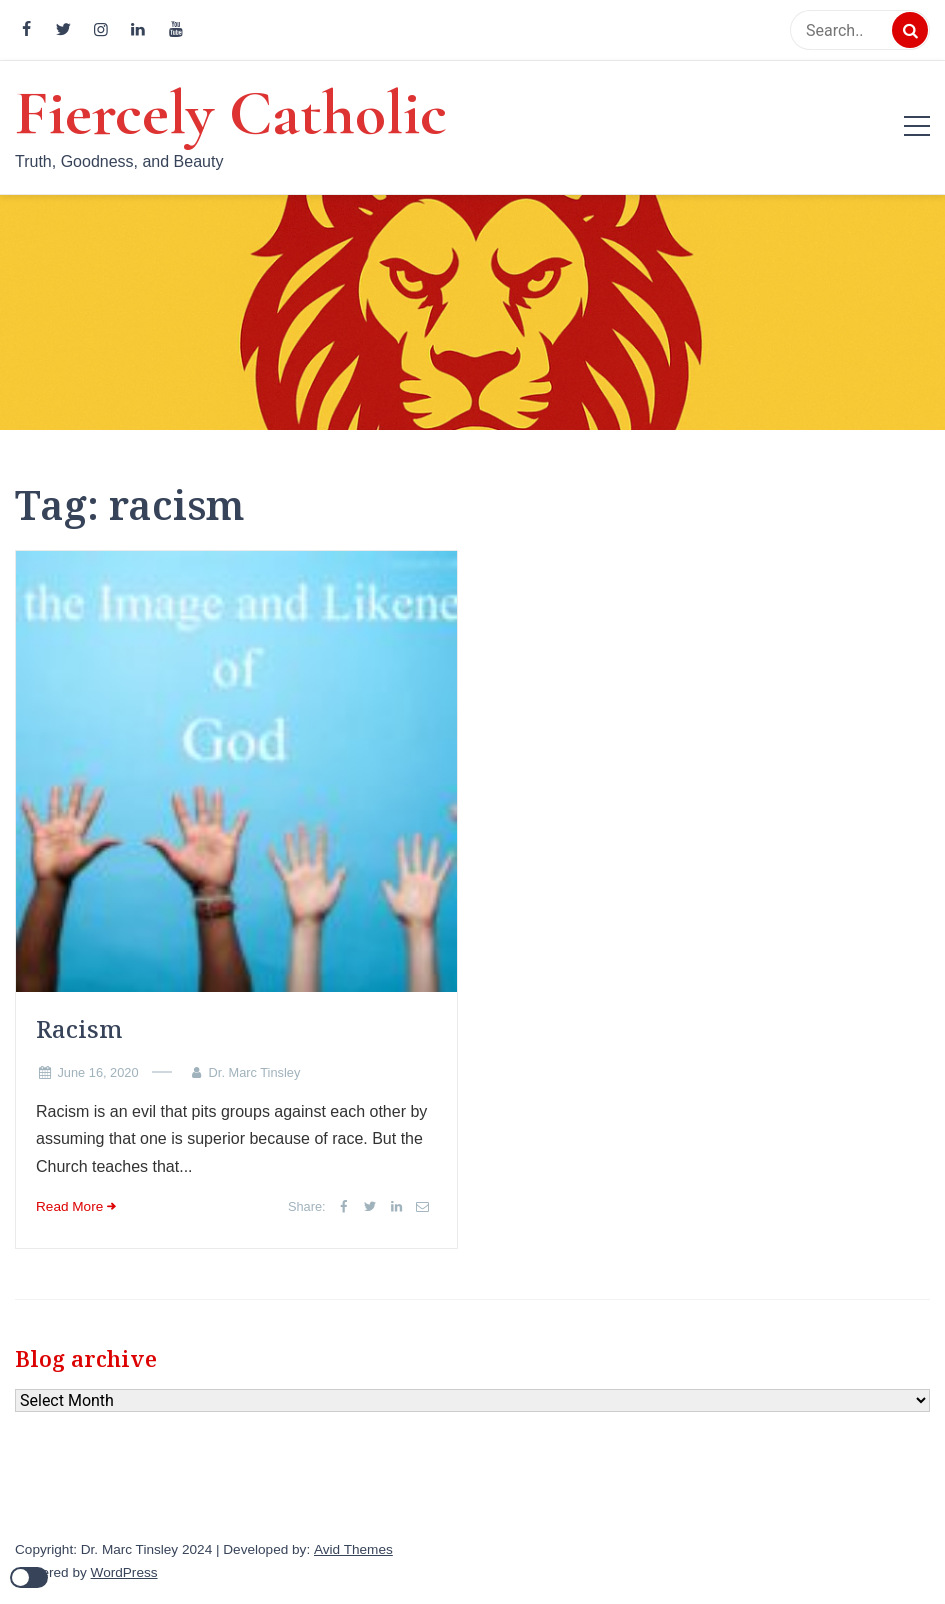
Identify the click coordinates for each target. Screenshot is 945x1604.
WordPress (124, 1572)
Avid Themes (353, 1549)
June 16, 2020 (97, 1072)
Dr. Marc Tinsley (255, 1072)
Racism (79, 1028)
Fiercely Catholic (231, 113)
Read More (69, 1206)
